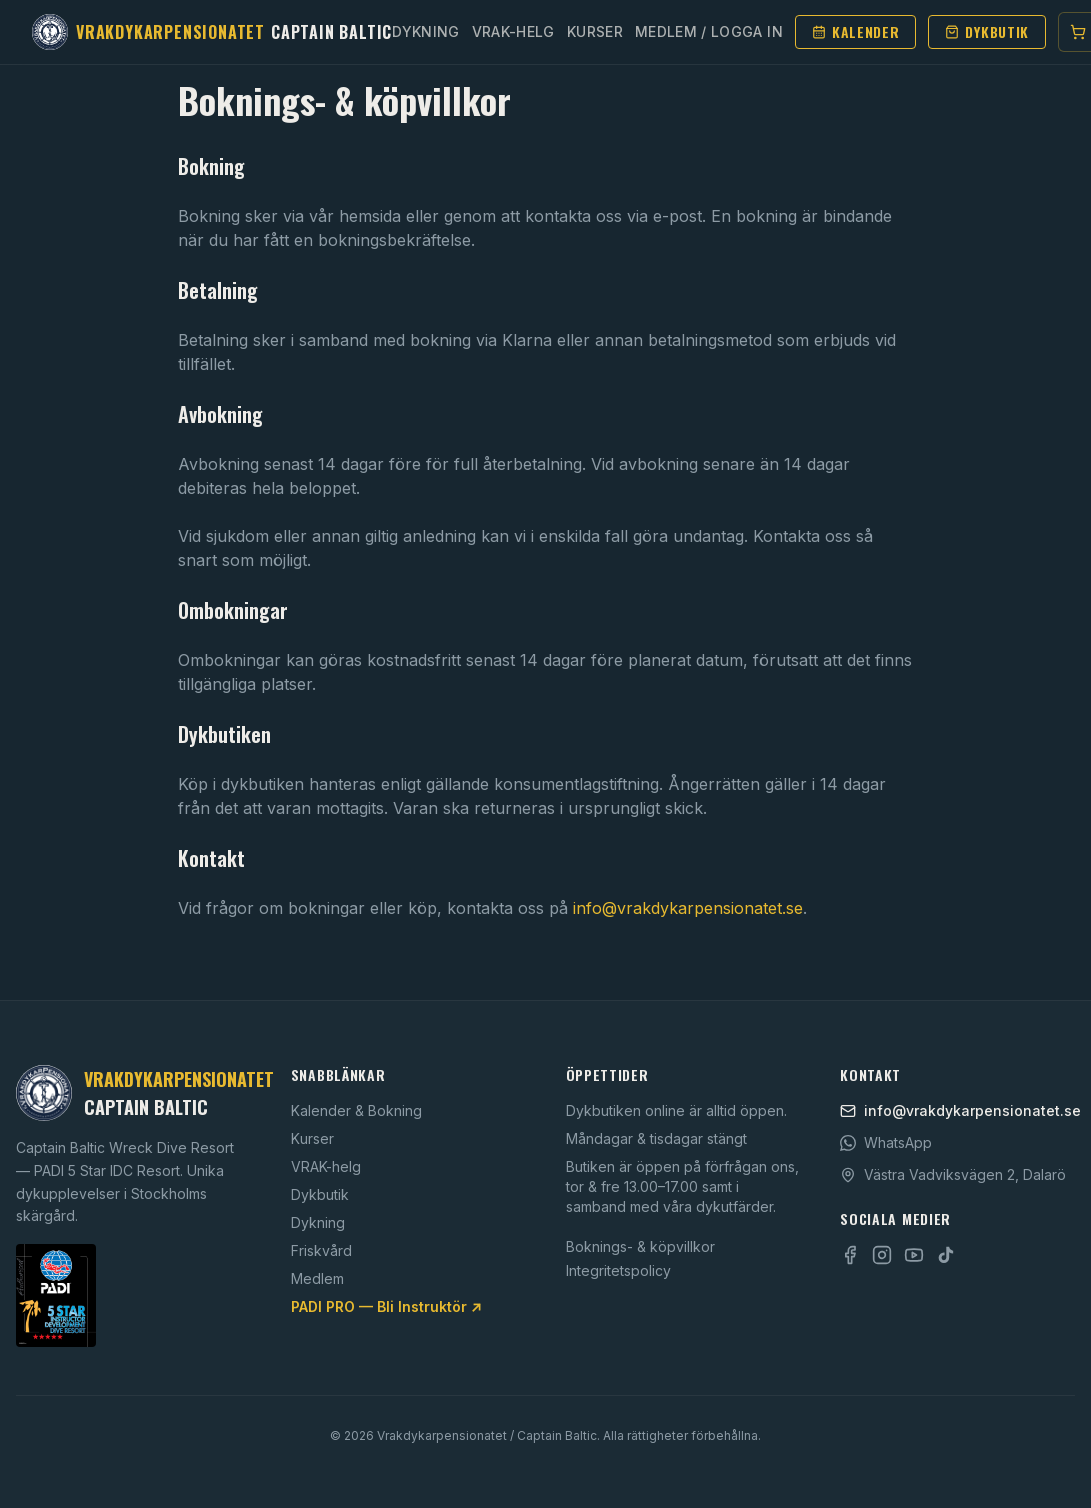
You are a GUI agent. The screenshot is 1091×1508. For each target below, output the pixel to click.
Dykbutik (987, 31)
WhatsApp (886, 1142)
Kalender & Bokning (356, 1110)
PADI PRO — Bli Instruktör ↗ (386, 1306)
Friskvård (321, 1250)
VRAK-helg (326, 1166)
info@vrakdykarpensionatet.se (688, 908)
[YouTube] (914, 1255)
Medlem (317, 1278)
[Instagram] (882, 1255)
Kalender (856, 31)
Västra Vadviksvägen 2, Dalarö (953, 1174)
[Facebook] (850, 1255)
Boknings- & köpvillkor (640, 1246)
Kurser (595, 31)
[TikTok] (946, 1255)
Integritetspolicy (618, 1270)
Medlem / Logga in (709, 31)
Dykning (425, 31)
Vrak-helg (513, 31)
